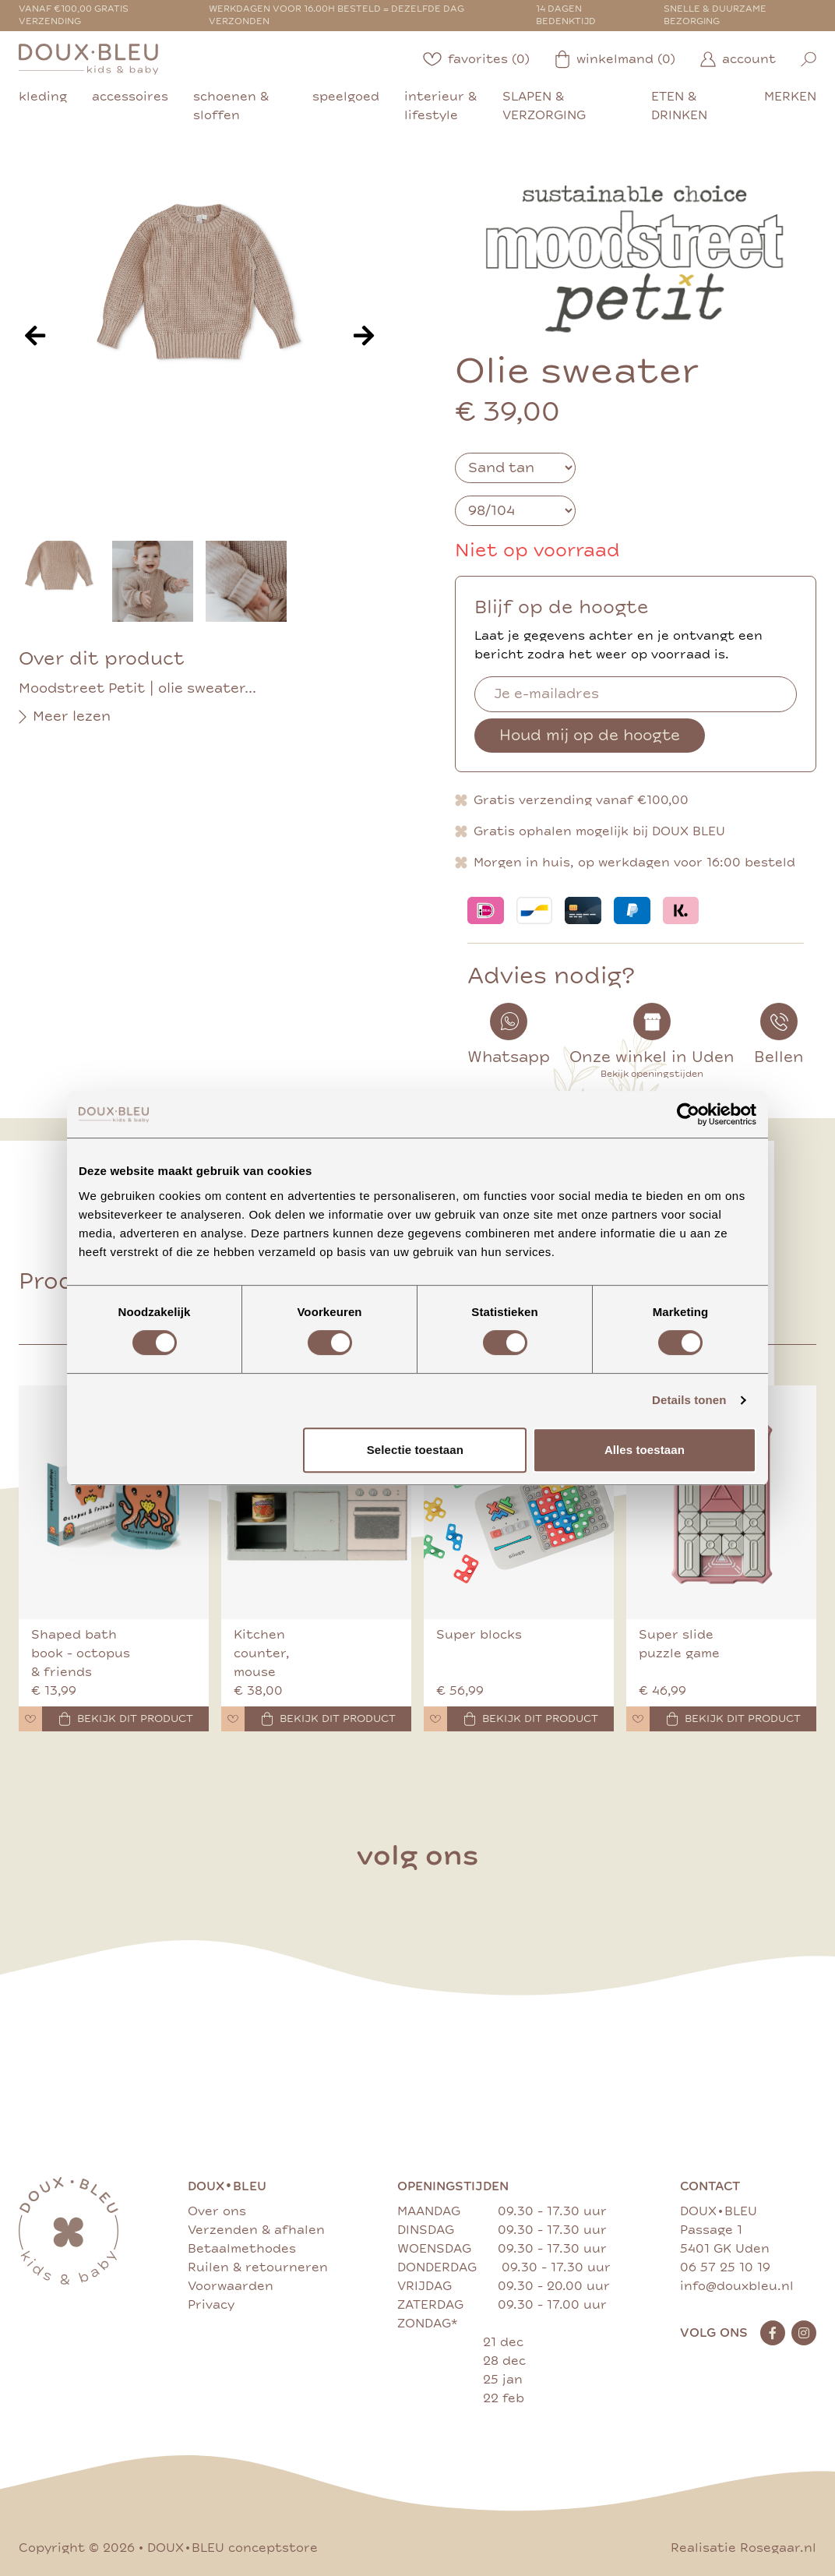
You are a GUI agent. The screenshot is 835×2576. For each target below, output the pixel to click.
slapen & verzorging (544, 106)
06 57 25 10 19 (725, 2267)
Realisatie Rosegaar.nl (743, 2548)
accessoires (130, 96)
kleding (43, 96)
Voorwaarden (230, 2286)
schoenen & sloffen (231, 106)
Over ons (217, 2211)
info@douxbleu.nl (737, 2286)
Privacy (211, 2305)
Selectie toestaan (415, 1449)
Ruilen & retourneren (258, 2267)
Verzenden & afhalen (256, 2230)
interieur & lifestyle (440, 106)
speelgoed (345, 96)
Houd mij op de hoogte (589, 735)
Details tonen (689, 1399)
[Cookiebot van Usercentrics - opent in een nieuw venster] (688, 1114)
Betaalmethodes (242, 2249)
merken (790, 96)
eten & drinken (679, 106)
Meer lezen (65, 717)
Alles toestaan (644, 1449)
